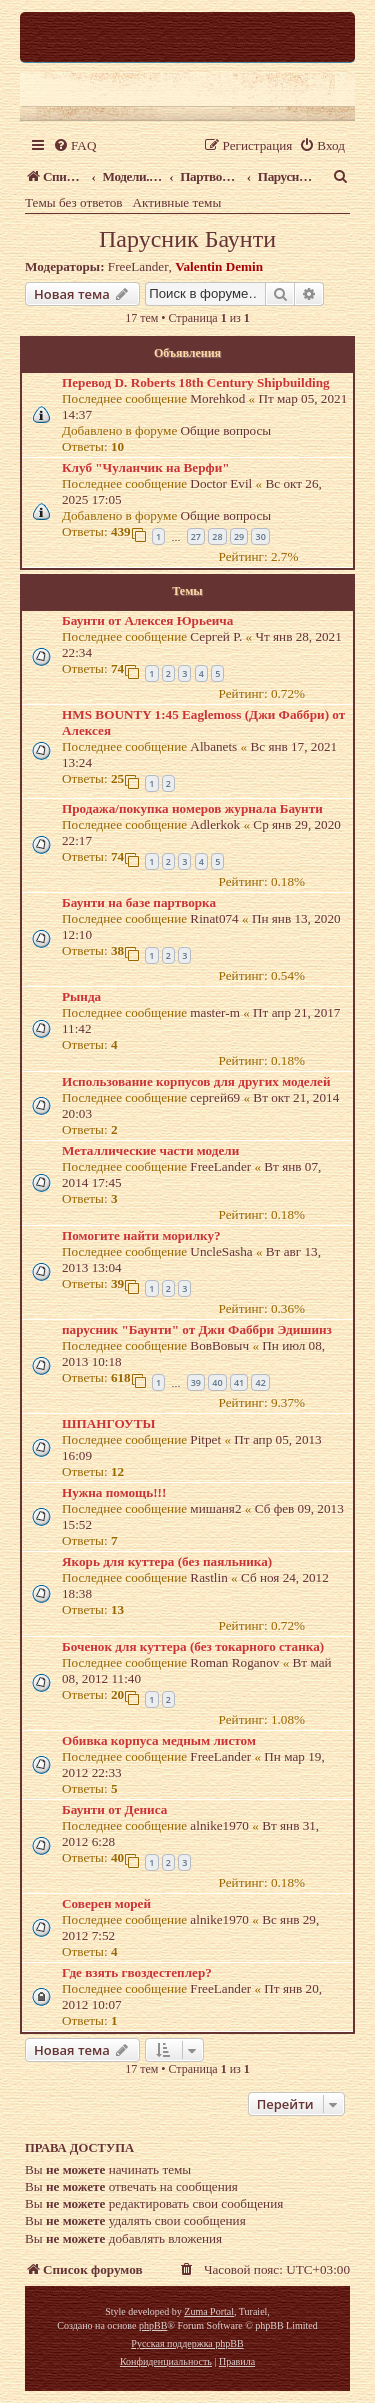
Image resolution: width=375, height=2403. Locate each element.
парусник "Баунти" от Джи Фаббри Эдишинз (197, 1329)
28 (217, 536)
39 (196, 1382)
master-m (215, 1012)
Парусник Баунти (187, 239)
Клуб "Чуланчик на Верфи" (146, 467)
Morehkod (217, 398)
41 (239, 1382)
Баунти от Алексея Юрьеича (147, 620)
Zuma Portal (209, 2311)
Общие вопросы (226, 430)
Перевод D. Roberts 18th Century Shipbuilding (196, 382)
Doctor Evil (221, 483)
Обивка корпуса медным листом (159, 1740)
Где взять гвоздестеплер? (137, 1972)
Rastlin (208, 1577)
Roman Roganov (234, 1662)
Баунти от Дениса (114, 1809)
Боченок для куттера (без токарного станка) (193, 1646)
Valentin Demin (219, 266)
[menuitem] (74, 145)
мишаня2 (215, 1508)
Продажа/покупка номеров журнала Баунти (192, 808)
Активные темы (177, 202)
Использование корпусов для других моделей (196, 1081)
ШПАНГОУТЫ (109, 1423)
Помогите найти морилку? (141, 1235)
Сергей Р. (216, 636)
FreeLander (138, 266)
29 (239, 536)
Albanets (213, 746)
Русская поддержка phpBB (187, 2343)
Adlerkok (215, 824)
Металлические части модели (150, 1150)
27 (196, 536)
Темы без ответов (74, 202)
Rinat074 (214, 918)
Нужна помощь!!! (114, 1492)
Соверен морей (106, 1903)
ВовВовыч (219, 1345)
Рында (81, 996)
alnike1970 (219, 1825)
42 (260, 1382)
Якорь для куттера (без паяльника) (167, 1561)
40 (217, 1382)
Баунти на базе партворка (139, 902)
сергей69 (215, 1097)
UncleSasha (221, 1251)
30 (260, 536)
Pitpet (205, 1439)
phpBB (153, 2325)
